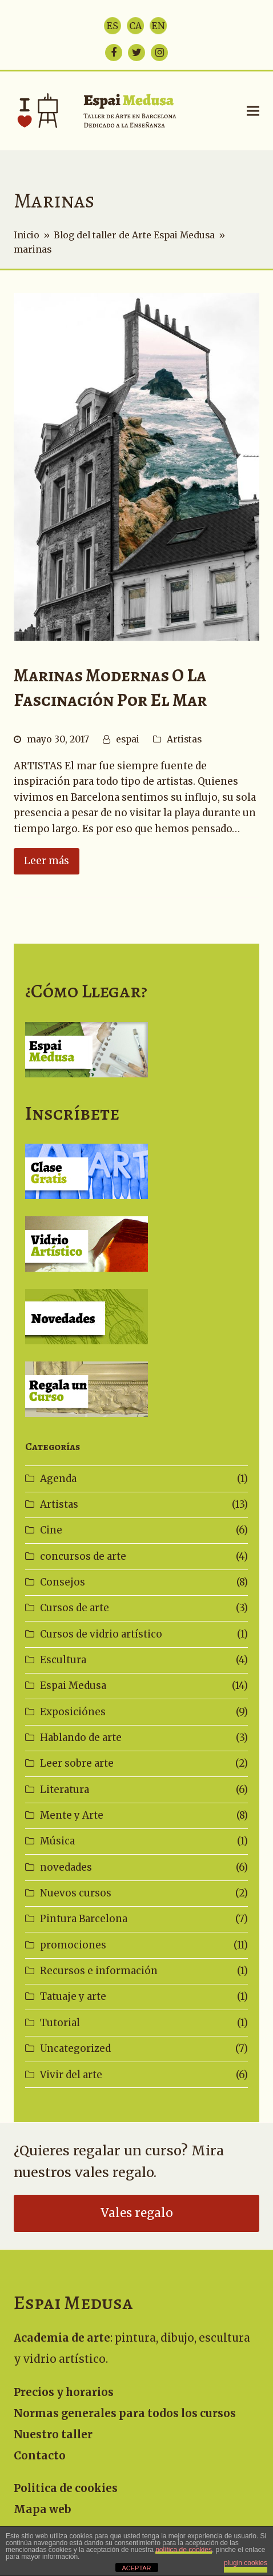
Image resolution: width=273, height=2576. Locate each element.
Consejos (62, 1582)
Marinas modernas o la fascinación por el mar (110, 687)
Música (57, 1841)
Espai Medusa (73, 1685)
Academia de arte (62, 2338)
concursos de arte (83, 1556)
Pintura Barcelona (83, 1918)
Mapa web (42, 2509)
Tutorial (60, 2022)
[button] (253, 110)
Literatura (64, 1789)
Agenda (58, 1478)
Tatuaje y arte (73, 1996)
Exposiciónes (73, 1712)
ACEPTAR (136, 2568)
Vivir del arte (71, 2074)
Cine (51, 1530)
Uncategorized (75, 2048)
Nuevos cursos (75, 1893)
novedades (66, 1867)
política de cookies (183, 2550)
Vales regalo (137, 2213)
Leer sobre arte (77, 1763)
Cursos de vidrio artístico (101, 1634)
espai (127, 739)
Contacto (40, 2455)
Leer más (46, 860)
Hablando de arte (81, 1737)
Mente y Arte (71, 1815)
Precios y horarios (64, 2392)
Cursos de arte (74, 1607)
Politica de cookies (66, 2488)
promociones (73, 1945)
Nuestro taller (53, 2434)
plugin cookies (245, 2563)
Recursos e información (99, 1970)
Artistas (184, 739)
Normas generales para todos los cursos (125, 2413)
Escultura (63, 1660)
